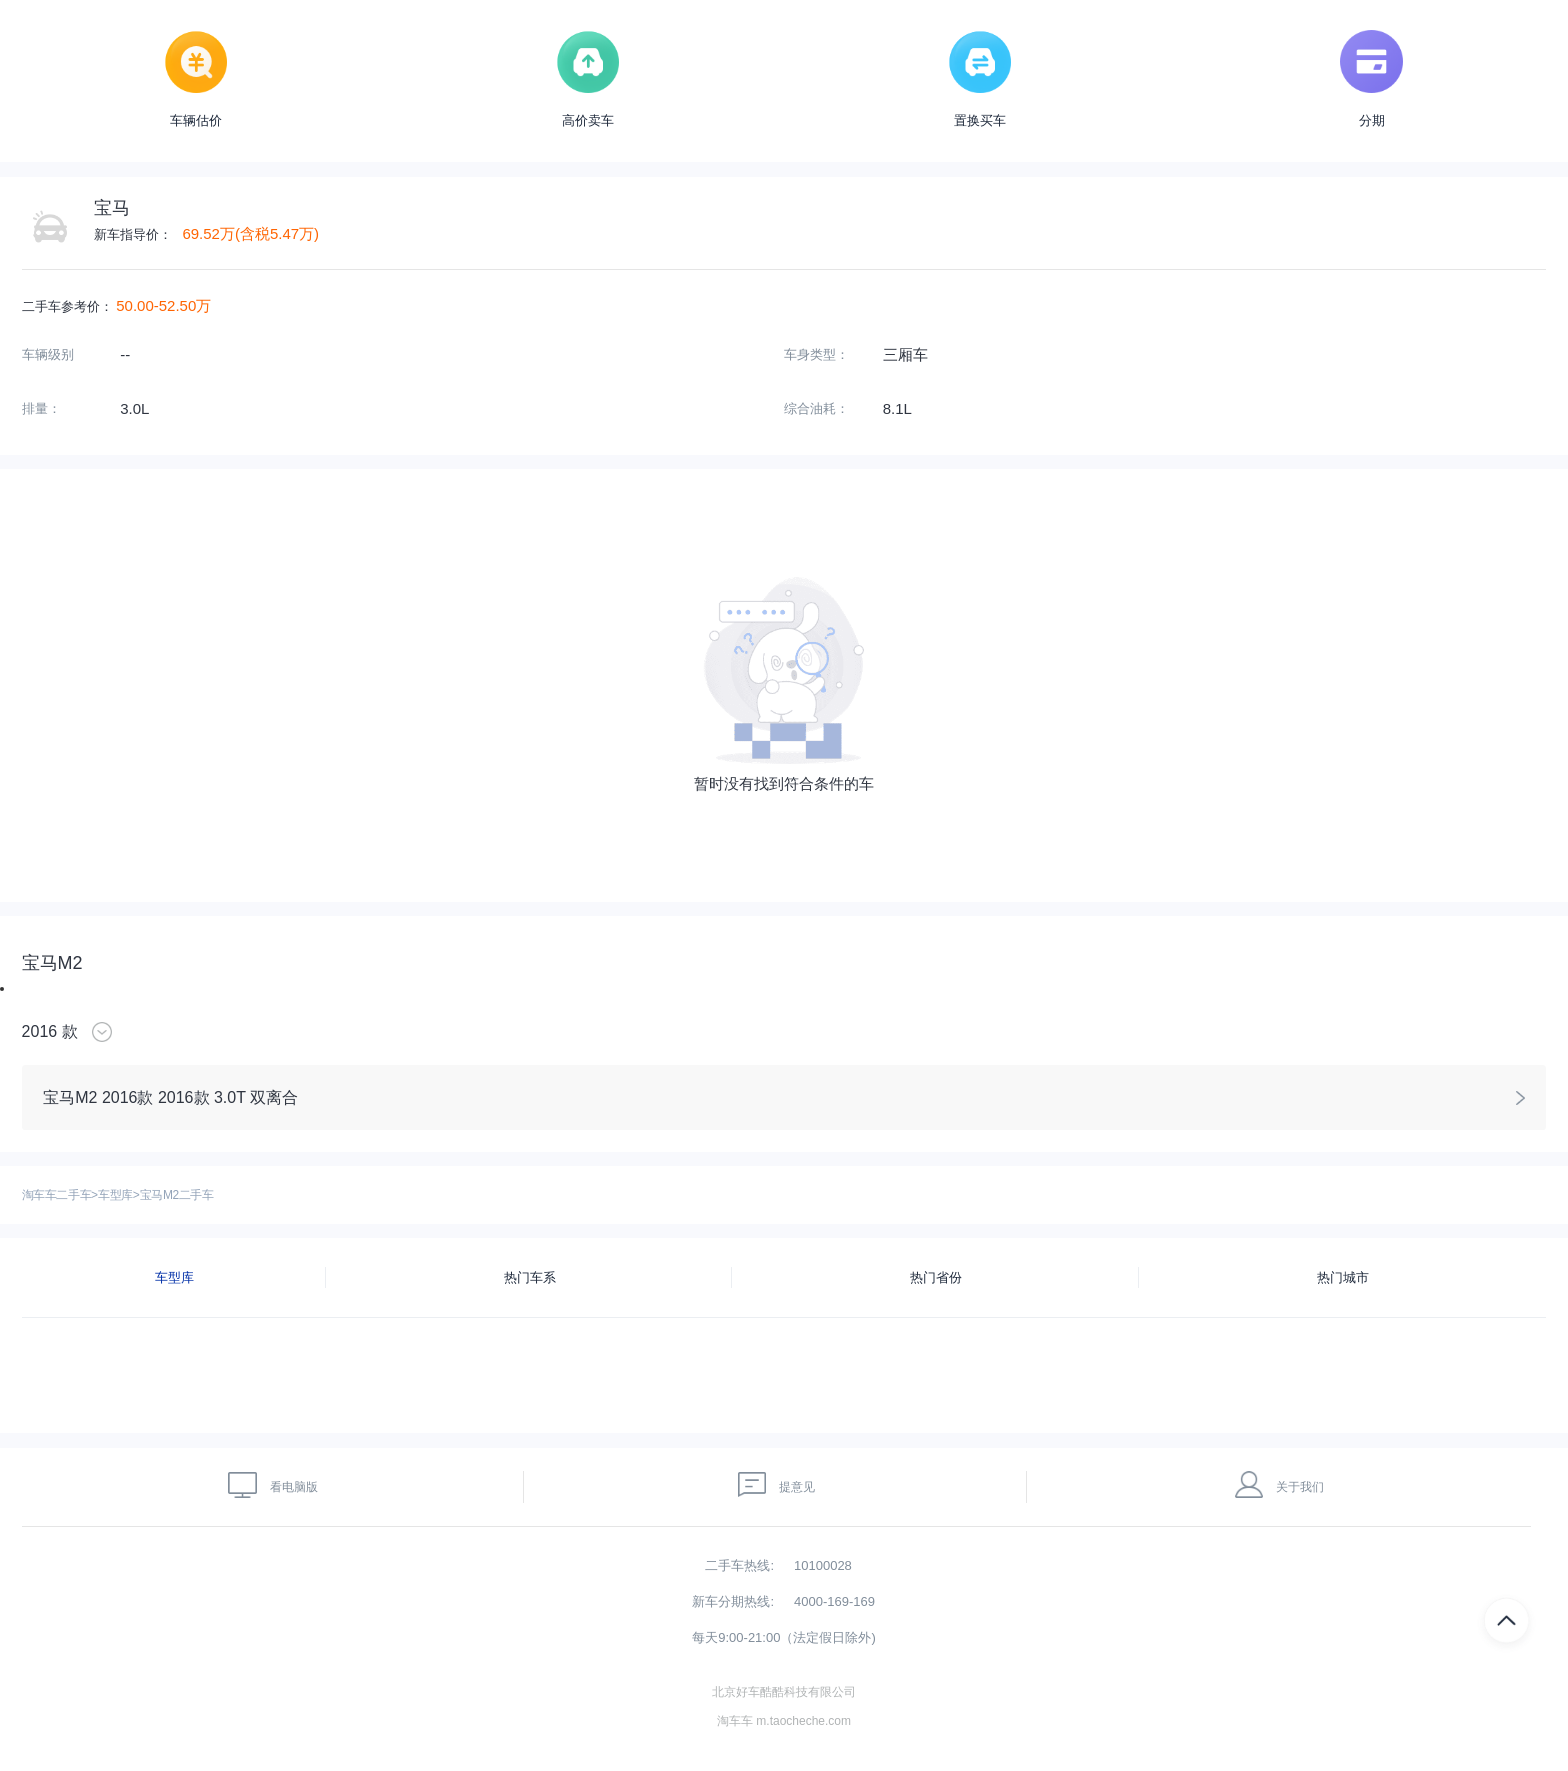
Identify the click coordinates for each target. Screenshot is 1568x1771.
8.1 (893, 408)
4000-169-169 (834, 1601)
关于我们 (1280, 1484)
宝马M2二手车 (177, 1195)
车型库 (115, 1195)
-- (125, 354)
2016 (40, 1031)
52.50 (178, 305)
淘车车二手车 (57, 1195)
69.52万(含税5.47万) (250, 233)
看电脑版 (273, 1484)
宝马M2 (52, 963)
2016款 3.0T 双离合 (228, 1097)
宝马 (112, 208)
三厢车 (905, 354)
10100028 (823, 1565)
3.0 (130, 408)
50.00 (135, 305)
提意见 (777, 1484)
